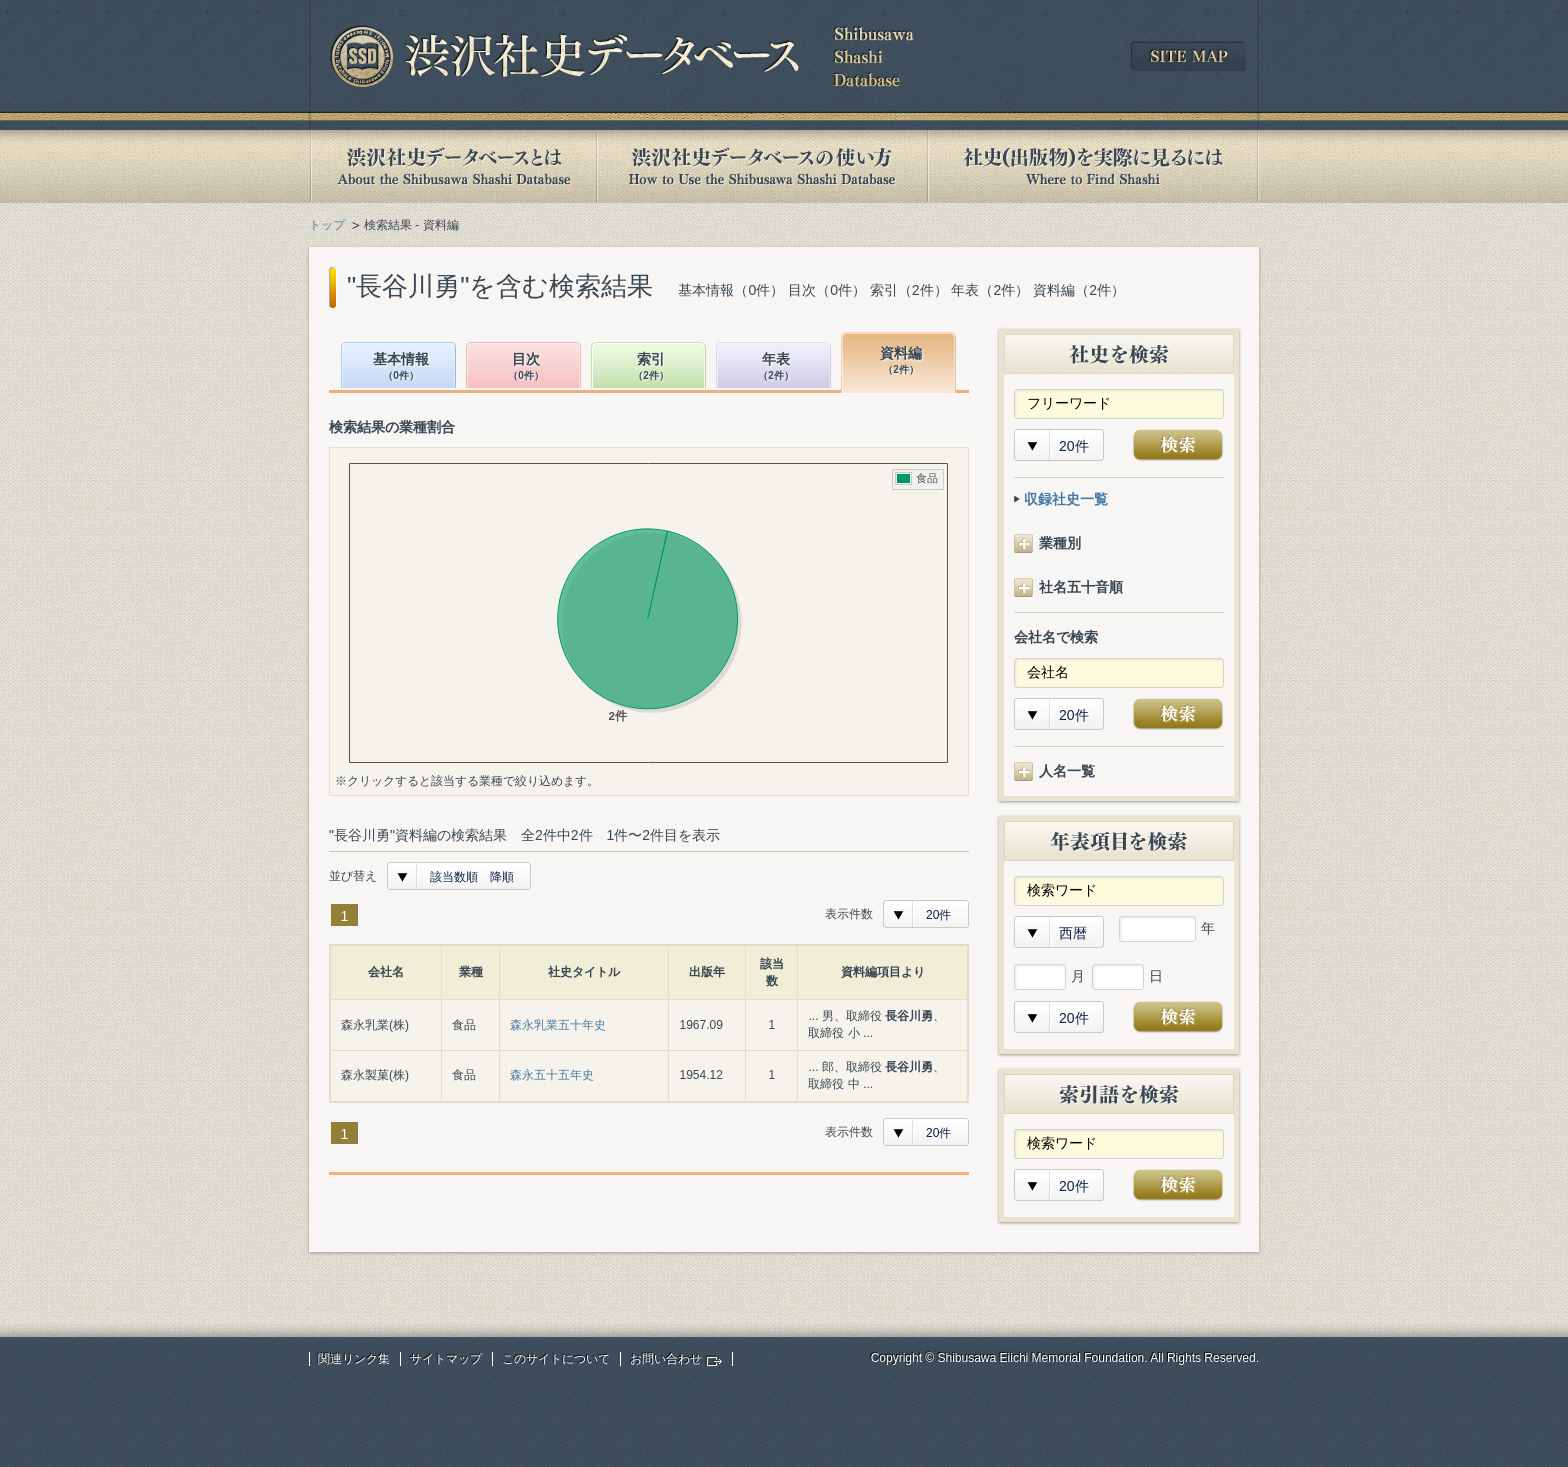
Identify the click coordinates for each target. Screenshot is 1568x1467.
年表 (776, 367)
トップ (327, 225)
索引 (651, 367)
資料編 (901, 361)
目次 (526, 367)
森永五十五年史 (552, 1075)
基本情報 (401, 367)
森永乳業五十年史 (558, 1025)
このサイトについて (556, 1359)
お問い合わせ (666, 1359)
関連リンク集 (354, 1359)
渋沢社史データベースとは (452, 166)
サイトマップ (446, 1359)
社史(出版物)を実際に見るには (1093, 166)
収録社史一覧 (1066, 499)
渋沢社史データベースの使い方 (762, 166)
